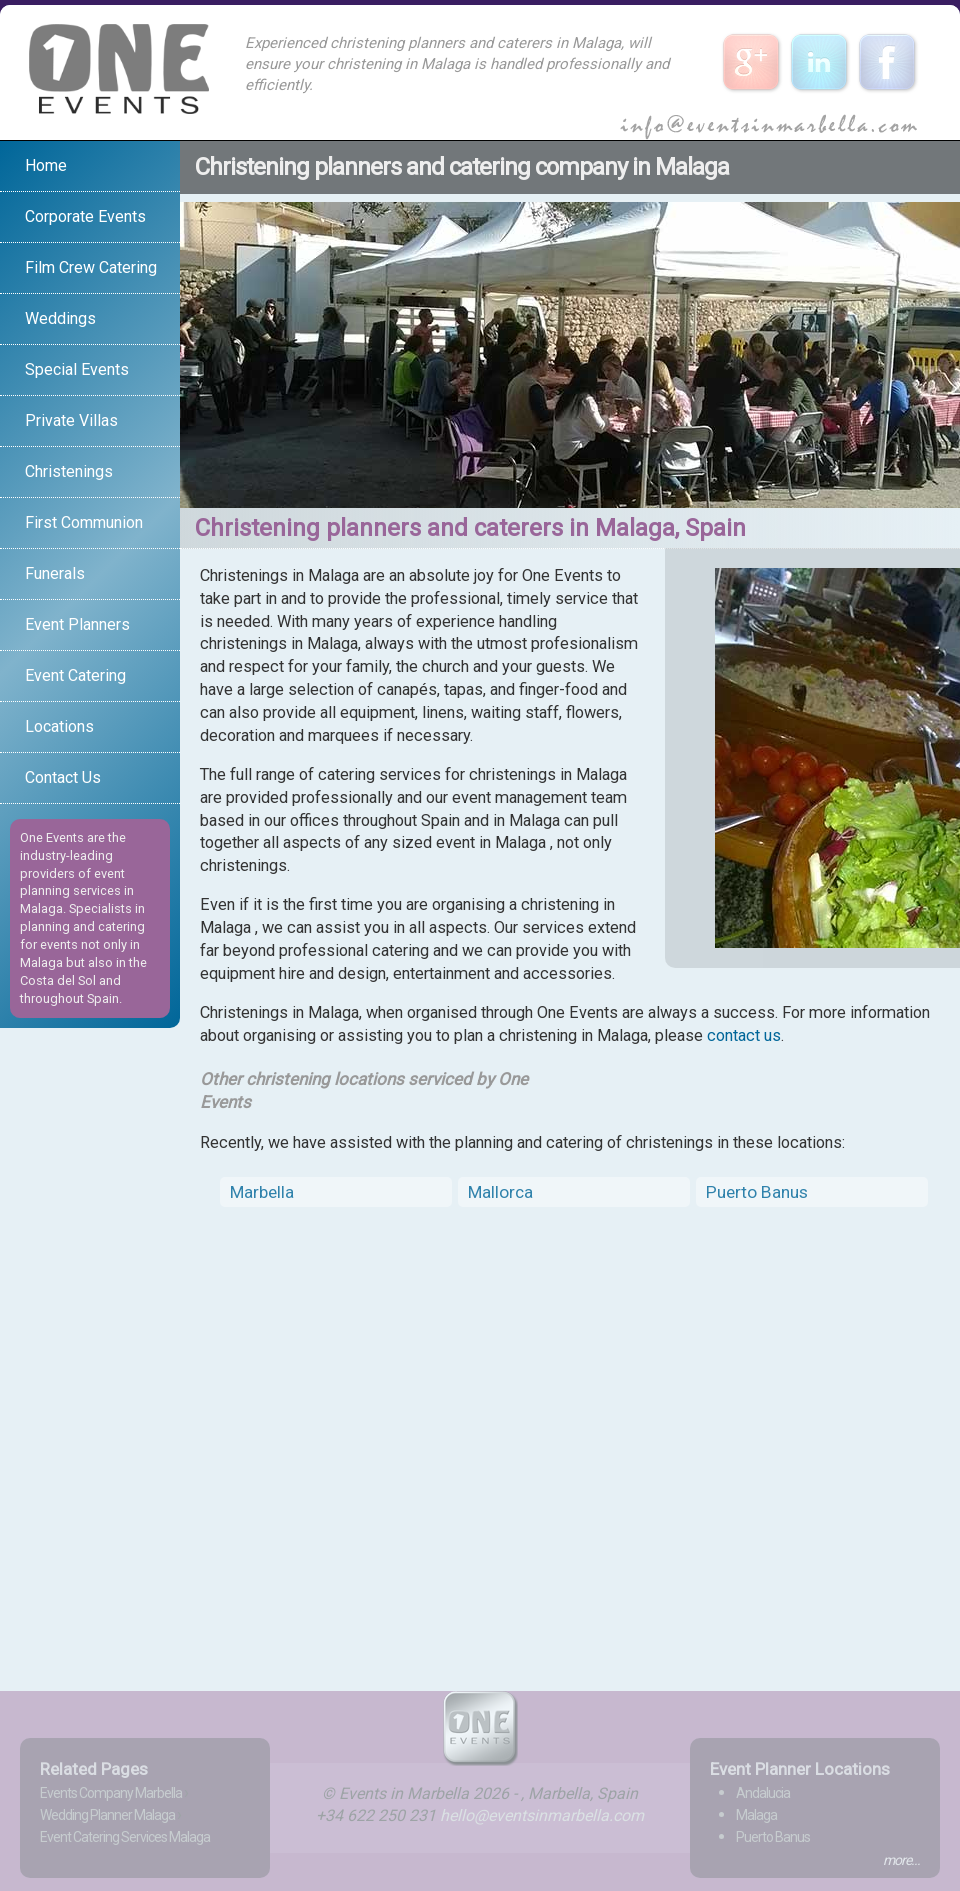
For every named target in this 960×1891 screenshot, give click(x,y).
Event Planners (77, 624)
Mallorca (500, 1192)
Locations (59, 726)
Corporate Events (85, 216)
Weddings (60, 318)
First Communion (84, 522)
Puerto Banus (757, 1192)
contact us (744, 1035)
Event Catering (75, 675)
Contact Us (63, 777)
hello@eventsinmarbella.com (542, 1815)
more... (901, 1860)
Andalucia (763, 1793)
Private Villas (71, 420)
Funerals (55, 573)
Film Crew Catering (91, 267)
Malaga (756, 1815)
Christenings (69, 471)
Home (46, 165)
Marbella (262, 1192)
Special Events (77, 369)
